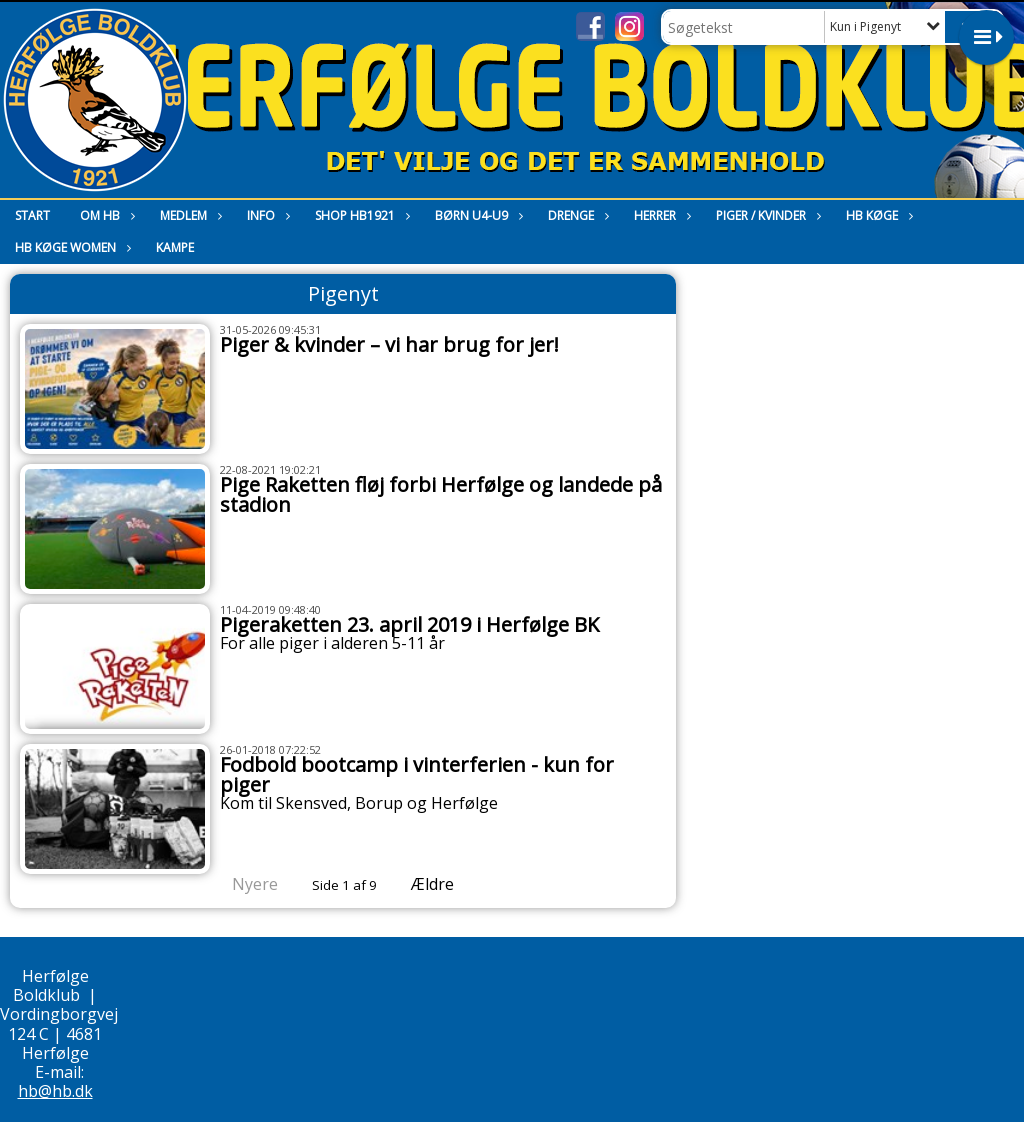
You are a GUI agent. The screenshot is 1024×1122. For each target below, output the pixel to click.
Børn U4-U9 (476, 215)
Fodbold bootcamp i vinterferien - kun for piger (417, 774)
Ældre (446, 884)
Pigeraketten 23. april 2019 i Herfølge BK (409, 624)
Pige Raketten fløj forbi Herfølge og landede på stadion (441, 494)
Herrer (660, 215)
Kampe (175, 247)
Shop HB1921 (360, 215)
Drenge (576, 215)
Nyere (243, 884)
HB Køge (877, 215)
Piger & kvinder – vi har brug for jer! (389, 344)
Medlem (188, 215)
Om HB (105, 215)
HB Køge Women (70, 247)
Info (266, 215)
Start (32, 215)
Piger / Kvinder (766, 215)
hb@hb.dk (55, 1091)
